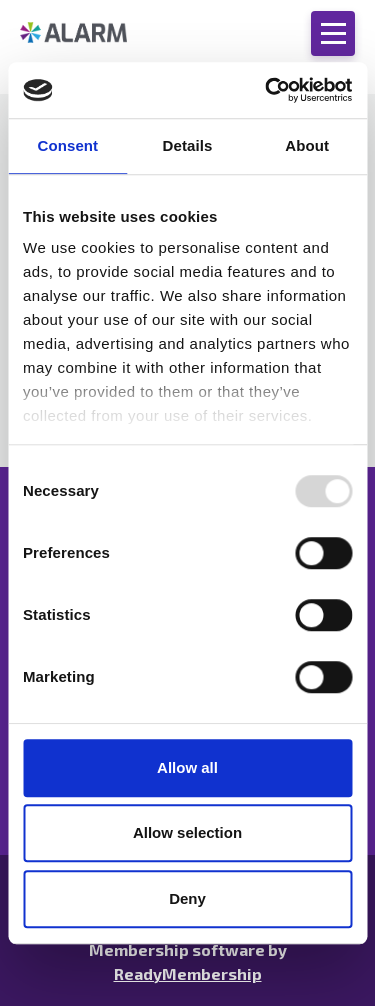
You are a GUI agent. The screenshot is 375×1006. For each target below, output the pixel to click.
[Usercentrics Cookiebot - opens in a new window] (267, 90)
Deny (187, 898)
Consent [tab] (67, 145)
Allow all (187, 767)
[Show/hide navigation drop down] (333, 33)
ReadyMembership (188, 973)
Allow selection (187, 832)
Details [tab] (188, 145)
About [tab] (307, 145)
